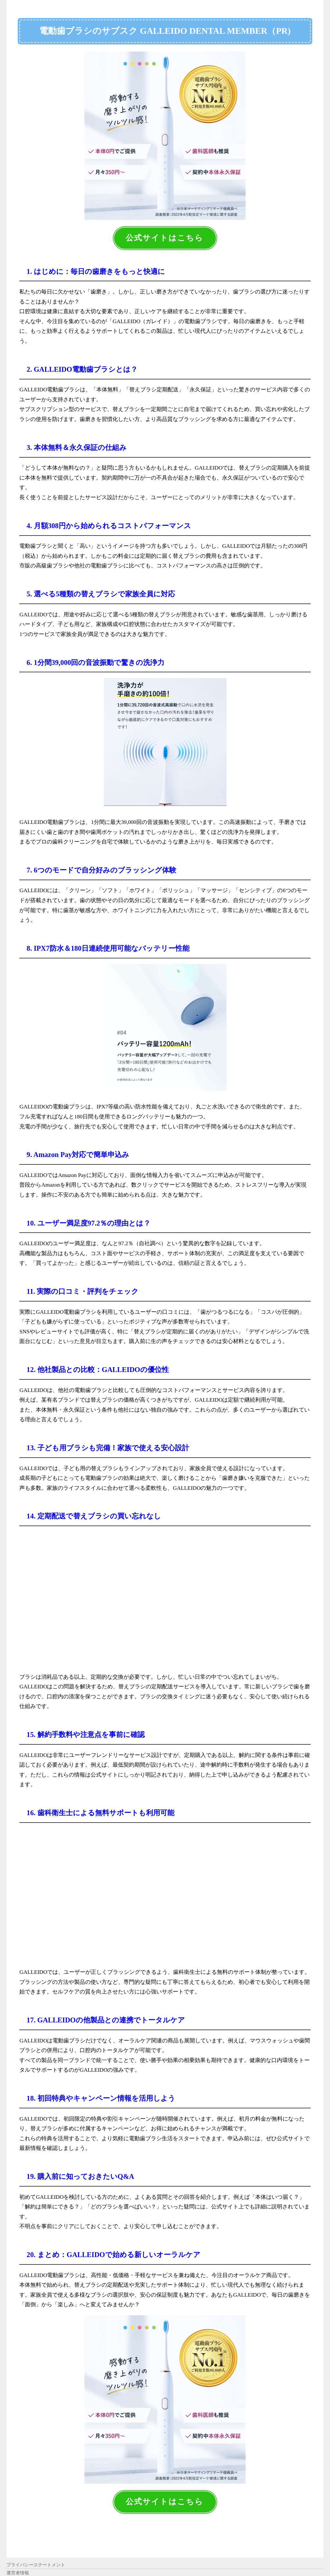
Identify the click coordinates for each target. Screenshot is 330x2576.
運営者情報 (17, 2569)
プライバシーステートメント (35, 2561)
